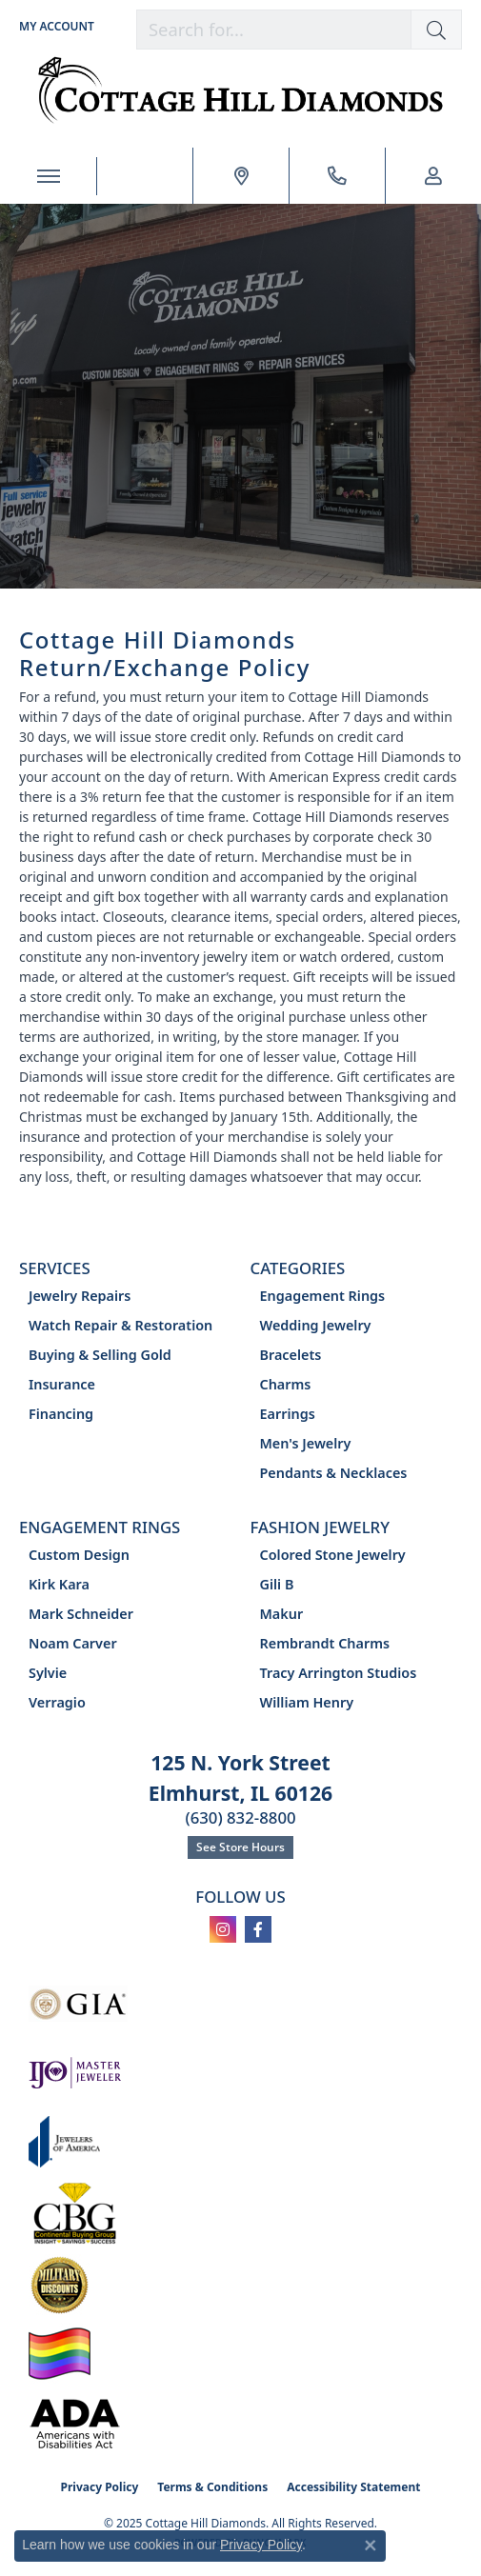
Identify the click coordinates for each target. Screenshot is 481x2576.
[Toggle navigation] (48, 176)
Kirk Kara (59, 1584)
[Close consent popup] (370, 2545)
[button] (436, 30)
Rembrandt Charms (325, 1643)
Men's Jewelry (305, 1443)
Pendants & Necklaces (334, 1473)
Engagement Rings (323, 1296)
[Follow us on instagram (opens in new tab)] (223, 1929)
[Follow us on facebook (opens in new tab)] (258, 1929)
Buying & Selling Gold (100, 1355)
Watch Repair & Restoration (120, 1325)
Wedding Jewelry (315, 1325)
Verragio (57, 1702)
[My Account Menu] (56, 26)
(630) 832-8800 (240, 1817)
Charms (285, 1384)
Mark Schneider (81, 1614)
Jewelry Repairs (79, 1296)
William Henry (307, 1702)
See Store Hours (240, 1847)
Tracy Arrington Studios (338, 1673)
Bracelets (291, 1355)
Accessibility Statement (353, 2487)
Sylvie (48, 1673)
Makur (282, 1614)
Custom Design (79, 1555)
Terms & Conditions (212, 2487)
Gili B (277, 1584)
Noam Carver (73, 1643)
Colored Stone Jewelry (333, 1555)
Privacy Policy (100, 2487)
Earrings (287, 1414)
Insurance (62, 1384)
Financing (61, 1414)
